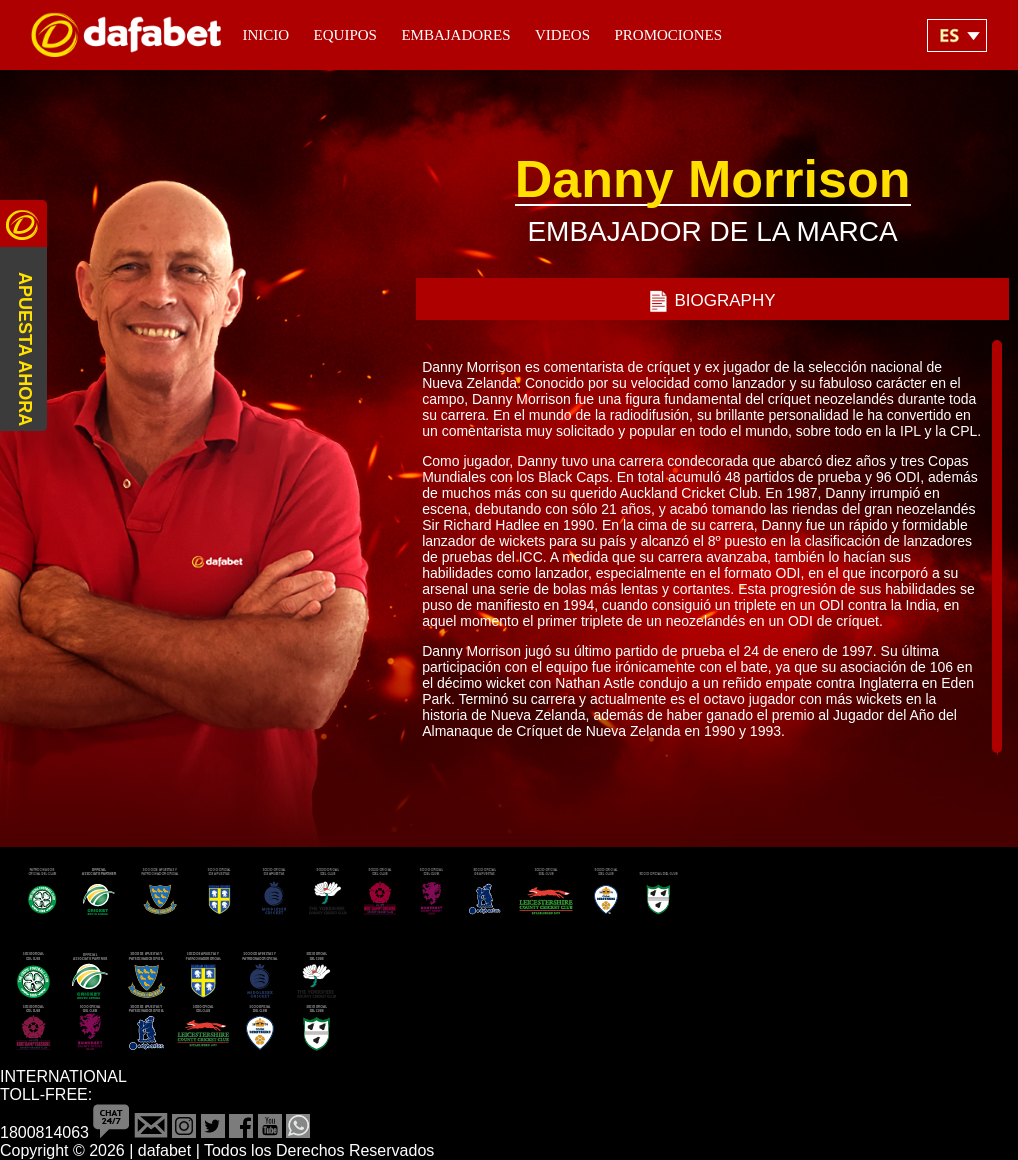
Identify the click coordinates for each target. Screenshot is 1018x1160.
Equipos (345, 35)
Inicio (265, 35)
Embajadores (455, 35)
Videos (562, 35)
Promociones (668, 35)
